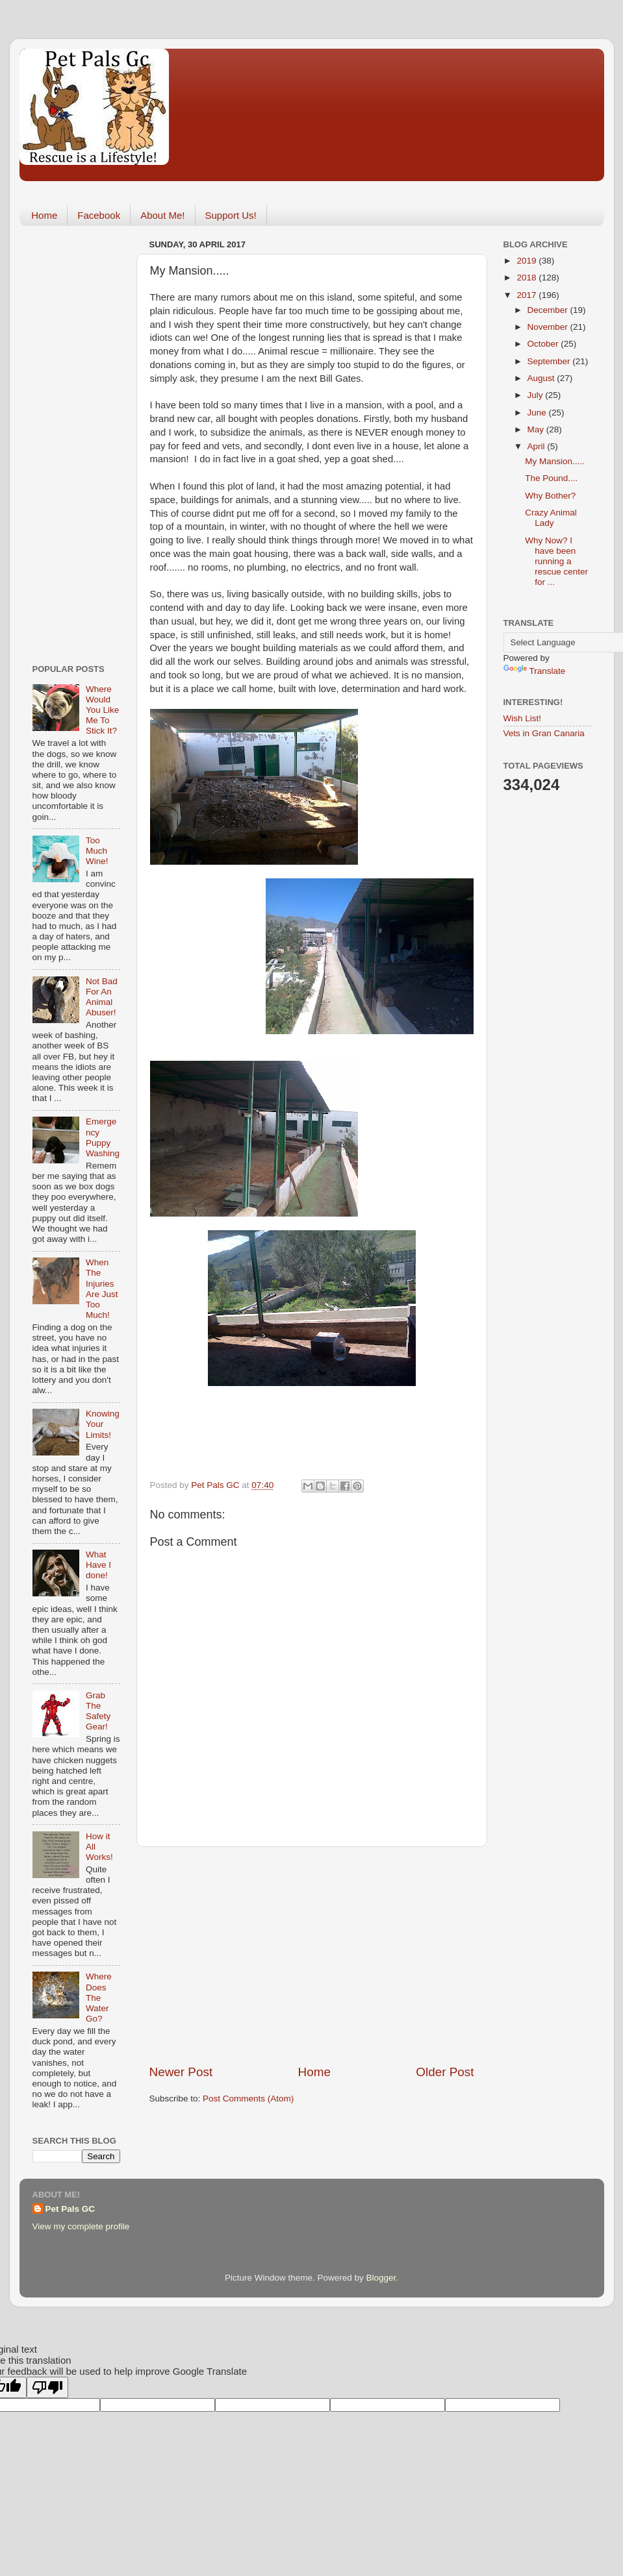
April (538, 446)
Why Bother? (550, 496)
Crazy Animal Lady (551, 518)
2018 (527, 277)
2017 (527, 295)
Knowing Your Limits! (103, 1424)
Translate (534, 671)
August (542, 378)
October (544, 344)
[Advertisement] (311, 1955)
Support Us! (231, 215)
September (550, 361)
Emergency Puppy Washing (103, 1137)
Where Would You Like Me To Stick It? (102, 710)
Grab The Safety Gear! (98, 1711)
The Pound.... (551, 478)
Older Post (445, 2072)
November (549, 327)
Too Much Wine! (97, 851)
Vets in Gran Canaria (544, 733)
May (537, 429)
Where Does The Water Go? (99, 1998)
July (537, 395)
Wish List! (522, 718)
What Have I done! (98, 1565)
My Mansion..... (555, 461)
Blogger (381, 2278)
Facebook (98, 215)
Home (44, 215)
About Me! (162, 215)
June (538, 412)
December (549, 310)
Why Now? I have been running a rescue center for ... (556, 562)
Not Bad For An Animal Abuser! (102, 997)
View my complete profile (81, 2226)
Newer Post (181, 2072)
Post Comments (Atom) (248, 2098)
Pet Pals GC (70, 2209)
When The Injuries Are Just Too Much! (102, 1288)
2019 (527, 261)
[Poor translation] (47, 2387)
